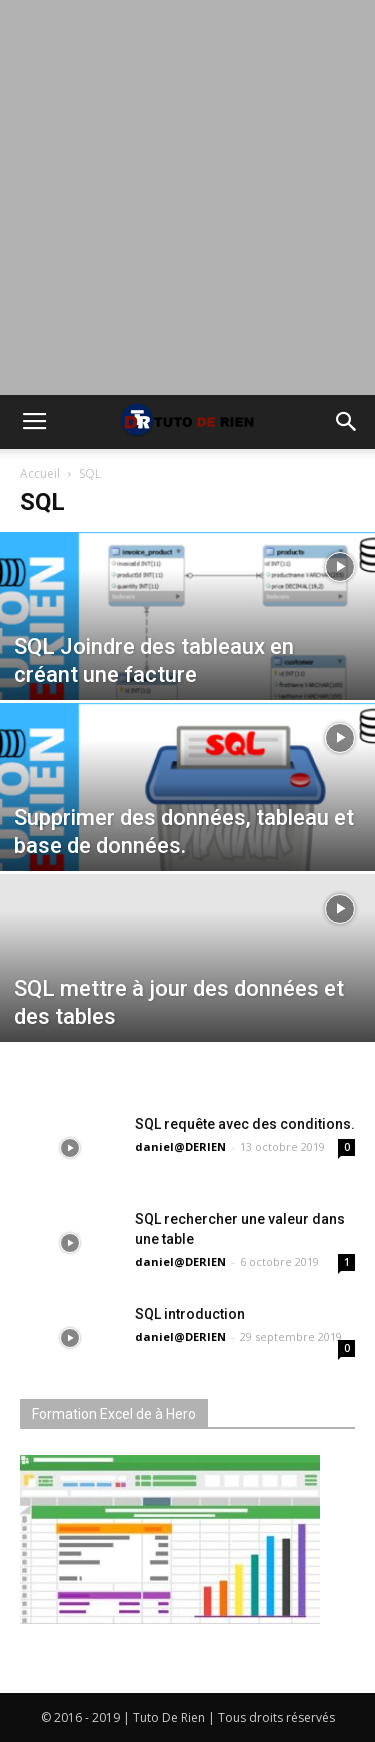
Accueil (40, 473)
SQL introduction (190, 1314)
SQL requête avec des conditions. (245, 1124)
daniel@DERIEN (180, 1146)
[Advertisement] (187, 197)
